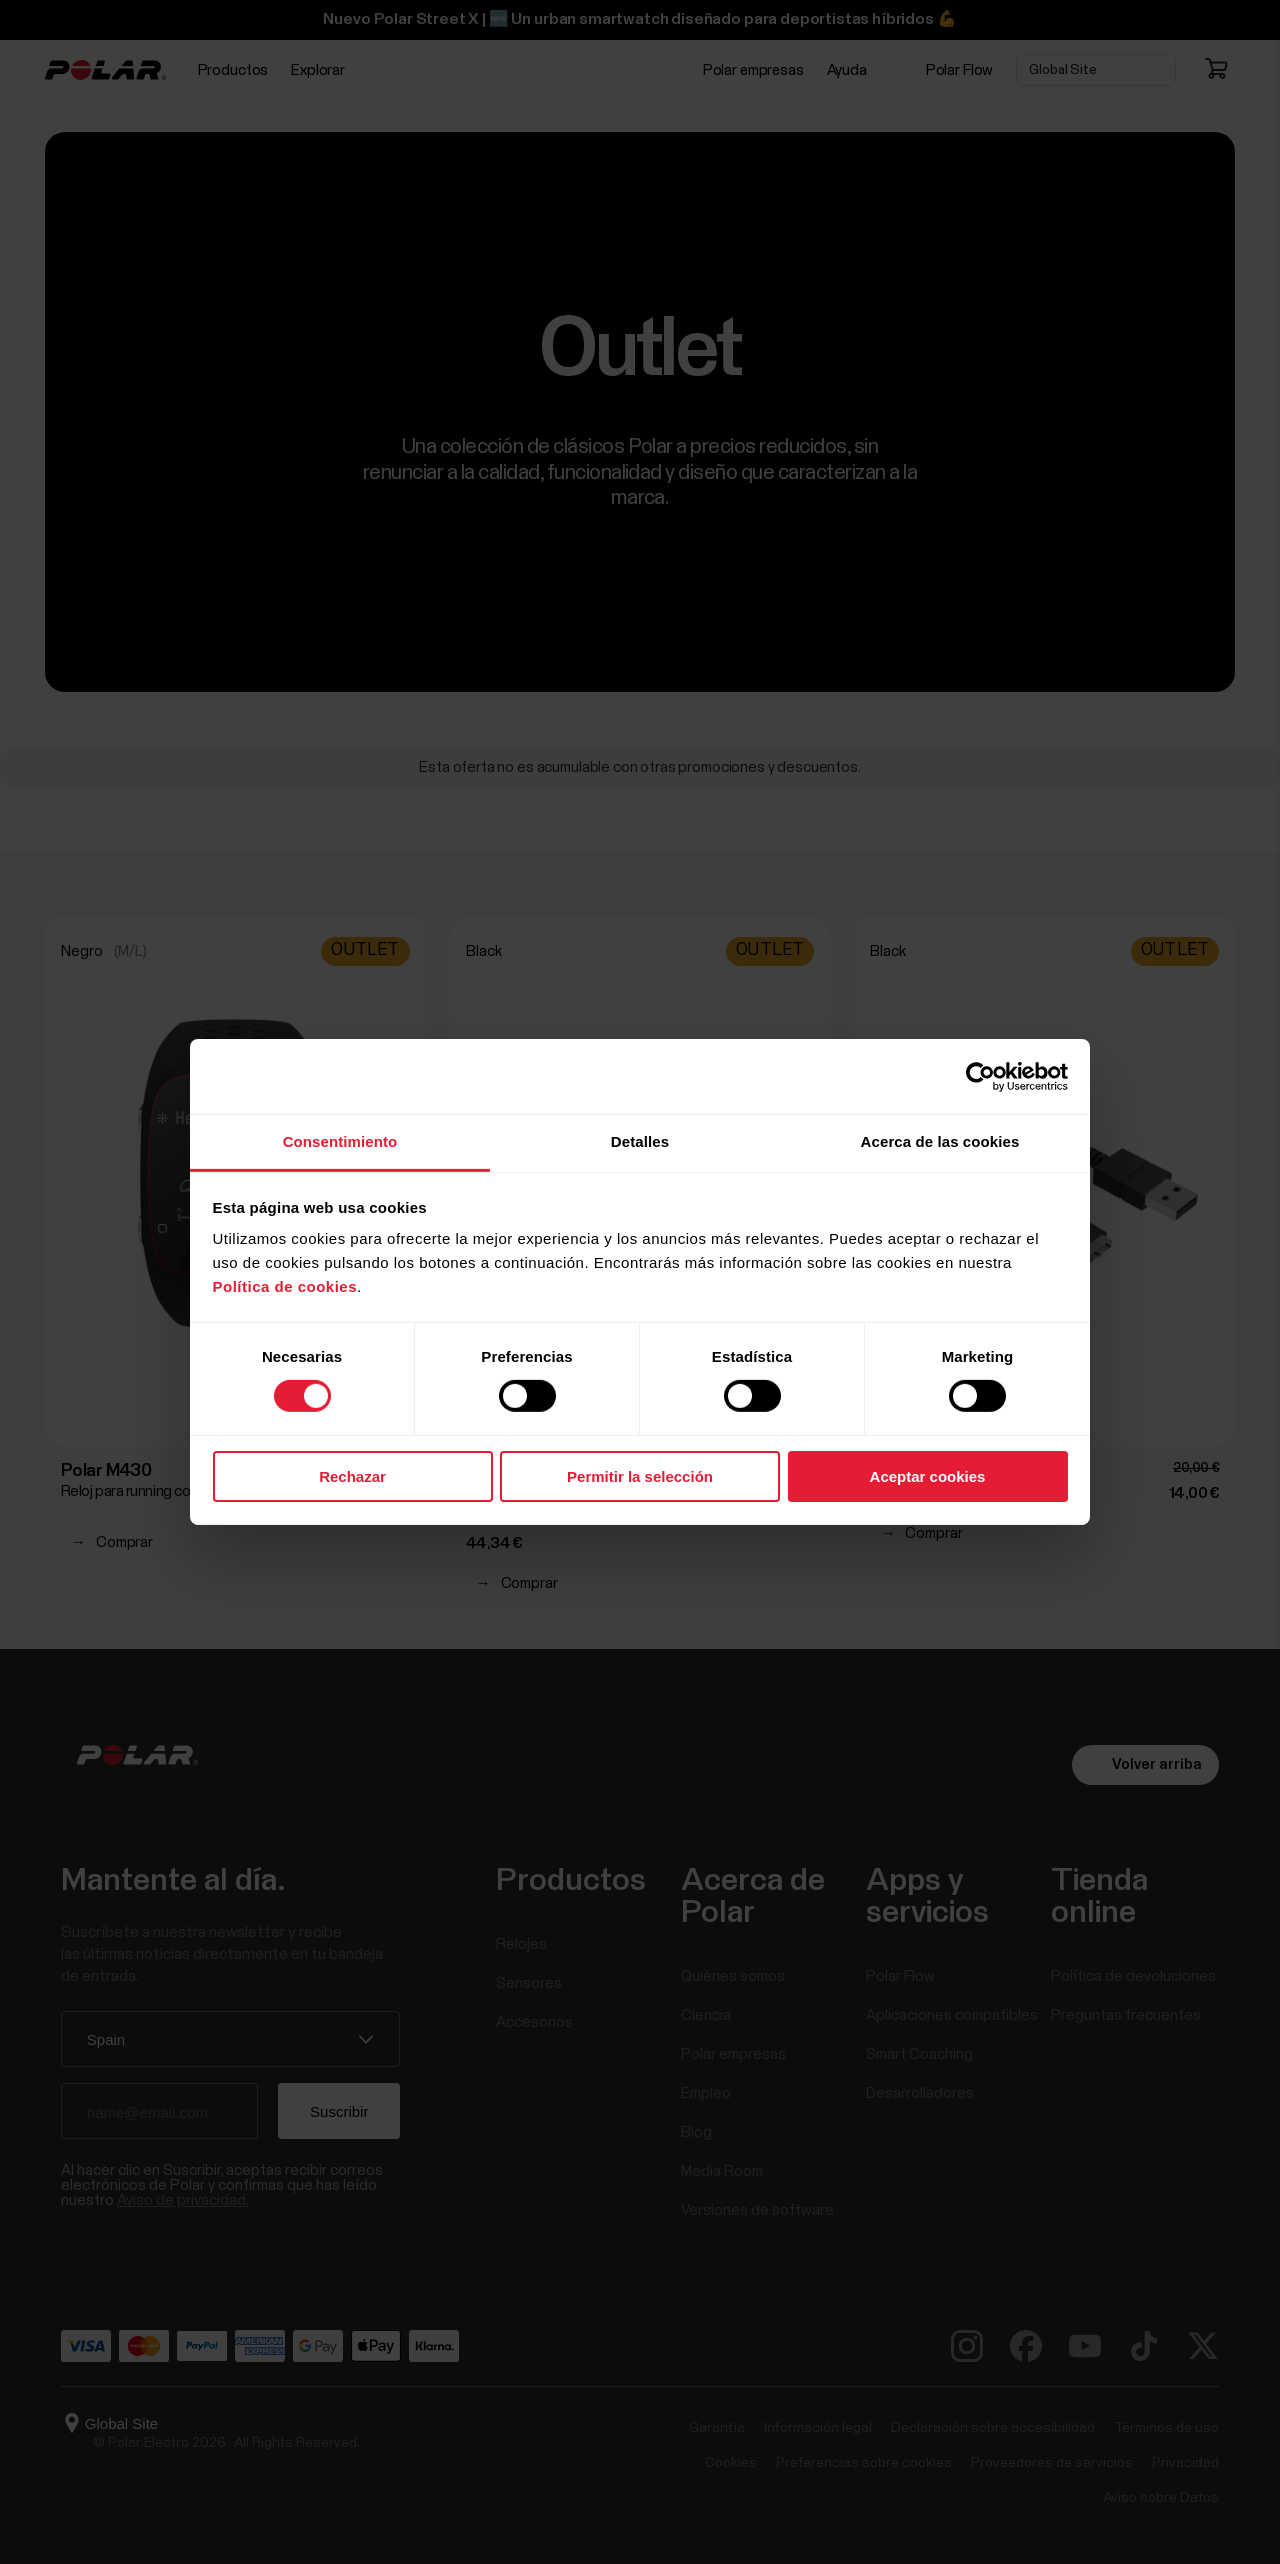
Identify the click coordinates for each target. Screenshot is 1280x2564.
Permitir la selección (640, 1476)
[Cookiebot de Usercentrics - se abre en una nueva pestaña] (980, 1076)
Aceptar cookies (928, 1476)
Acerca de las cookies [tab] (940, 1141)
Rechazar (352, 1476)
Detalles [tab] (640, 1141)
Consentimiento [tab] (340, 1141)
